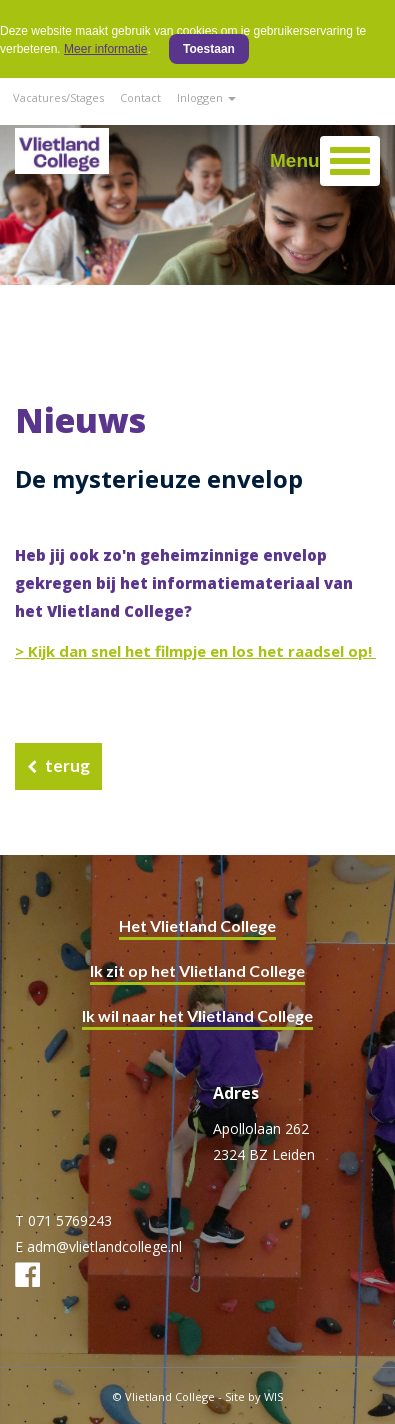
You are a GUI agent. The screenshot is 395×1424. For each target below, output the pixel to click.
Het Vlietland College (197, 925)
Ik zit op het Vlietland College (197, 970)
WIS (273, 1396)
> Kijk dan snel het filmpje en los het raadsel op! (195, 651)
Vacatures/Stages (58, 97)
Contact (140, 97)
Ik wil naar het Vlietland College (197, 1015)
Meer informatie (105, 49)
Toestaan (209, 49)
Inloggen (206, 97)
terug (67, 765)
